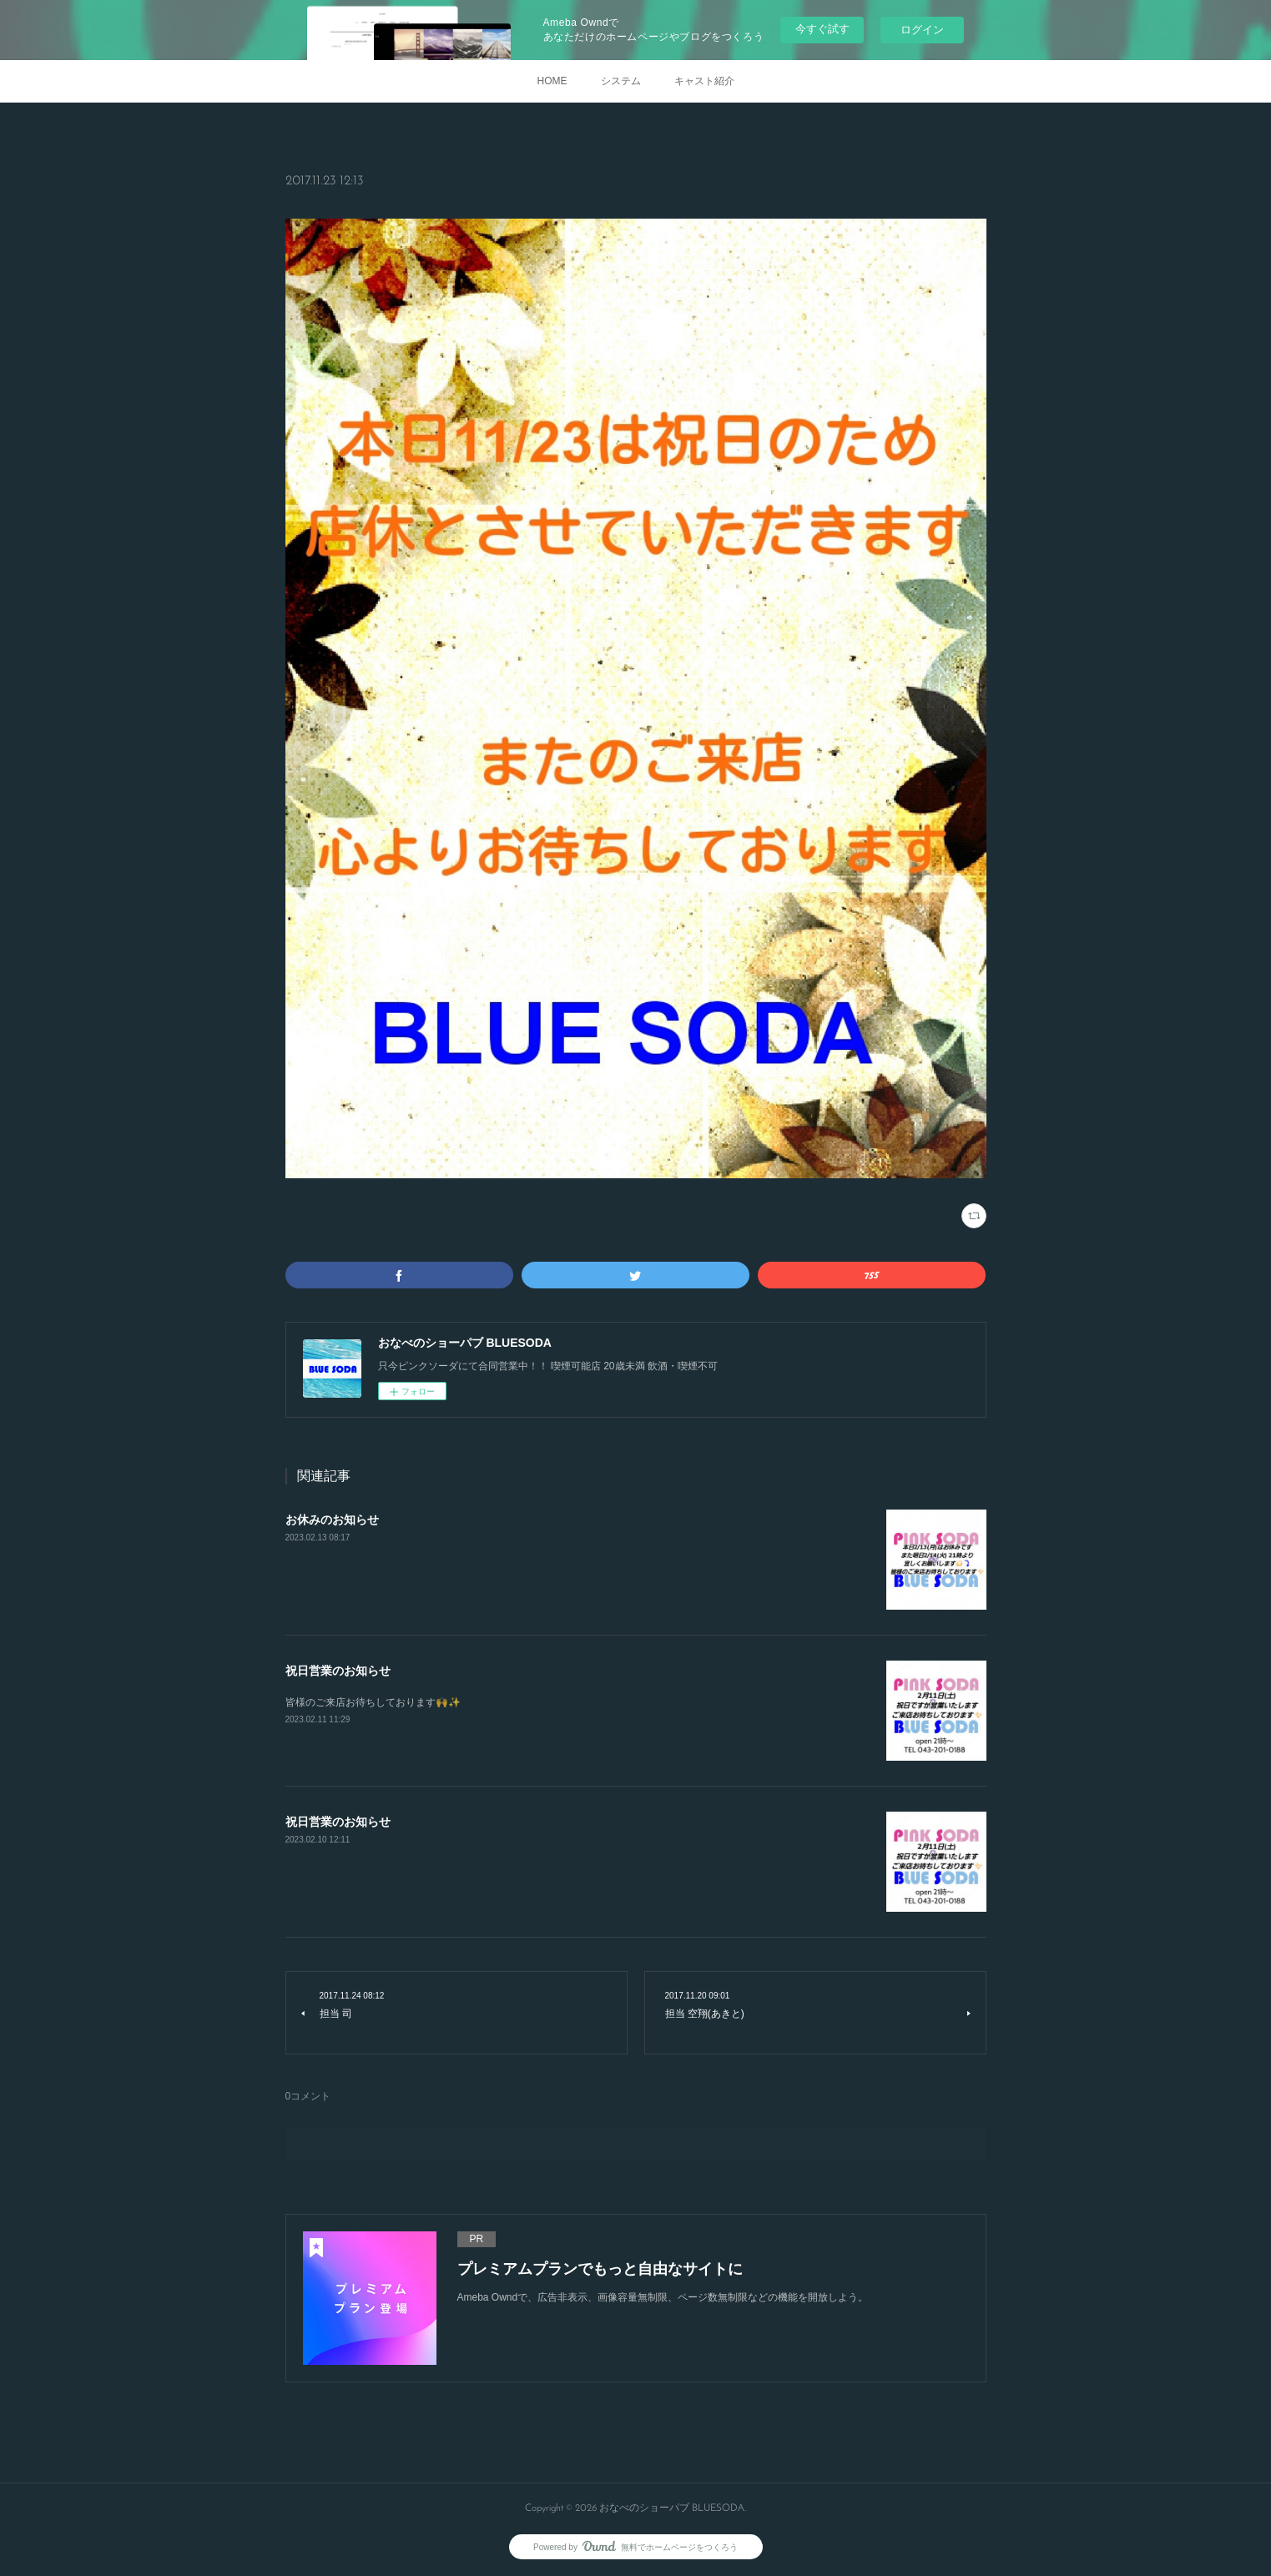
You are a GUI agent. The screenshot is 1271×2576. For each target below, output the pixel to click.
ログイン (922, 29)
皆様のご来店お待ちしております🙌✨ (373, 1702)
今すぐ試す (822, 29)
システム (621, 81)
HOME (552, 81)
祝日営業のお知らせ (338, 1670)
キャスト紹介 (704, 81)
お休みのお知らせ (332, 1519)
